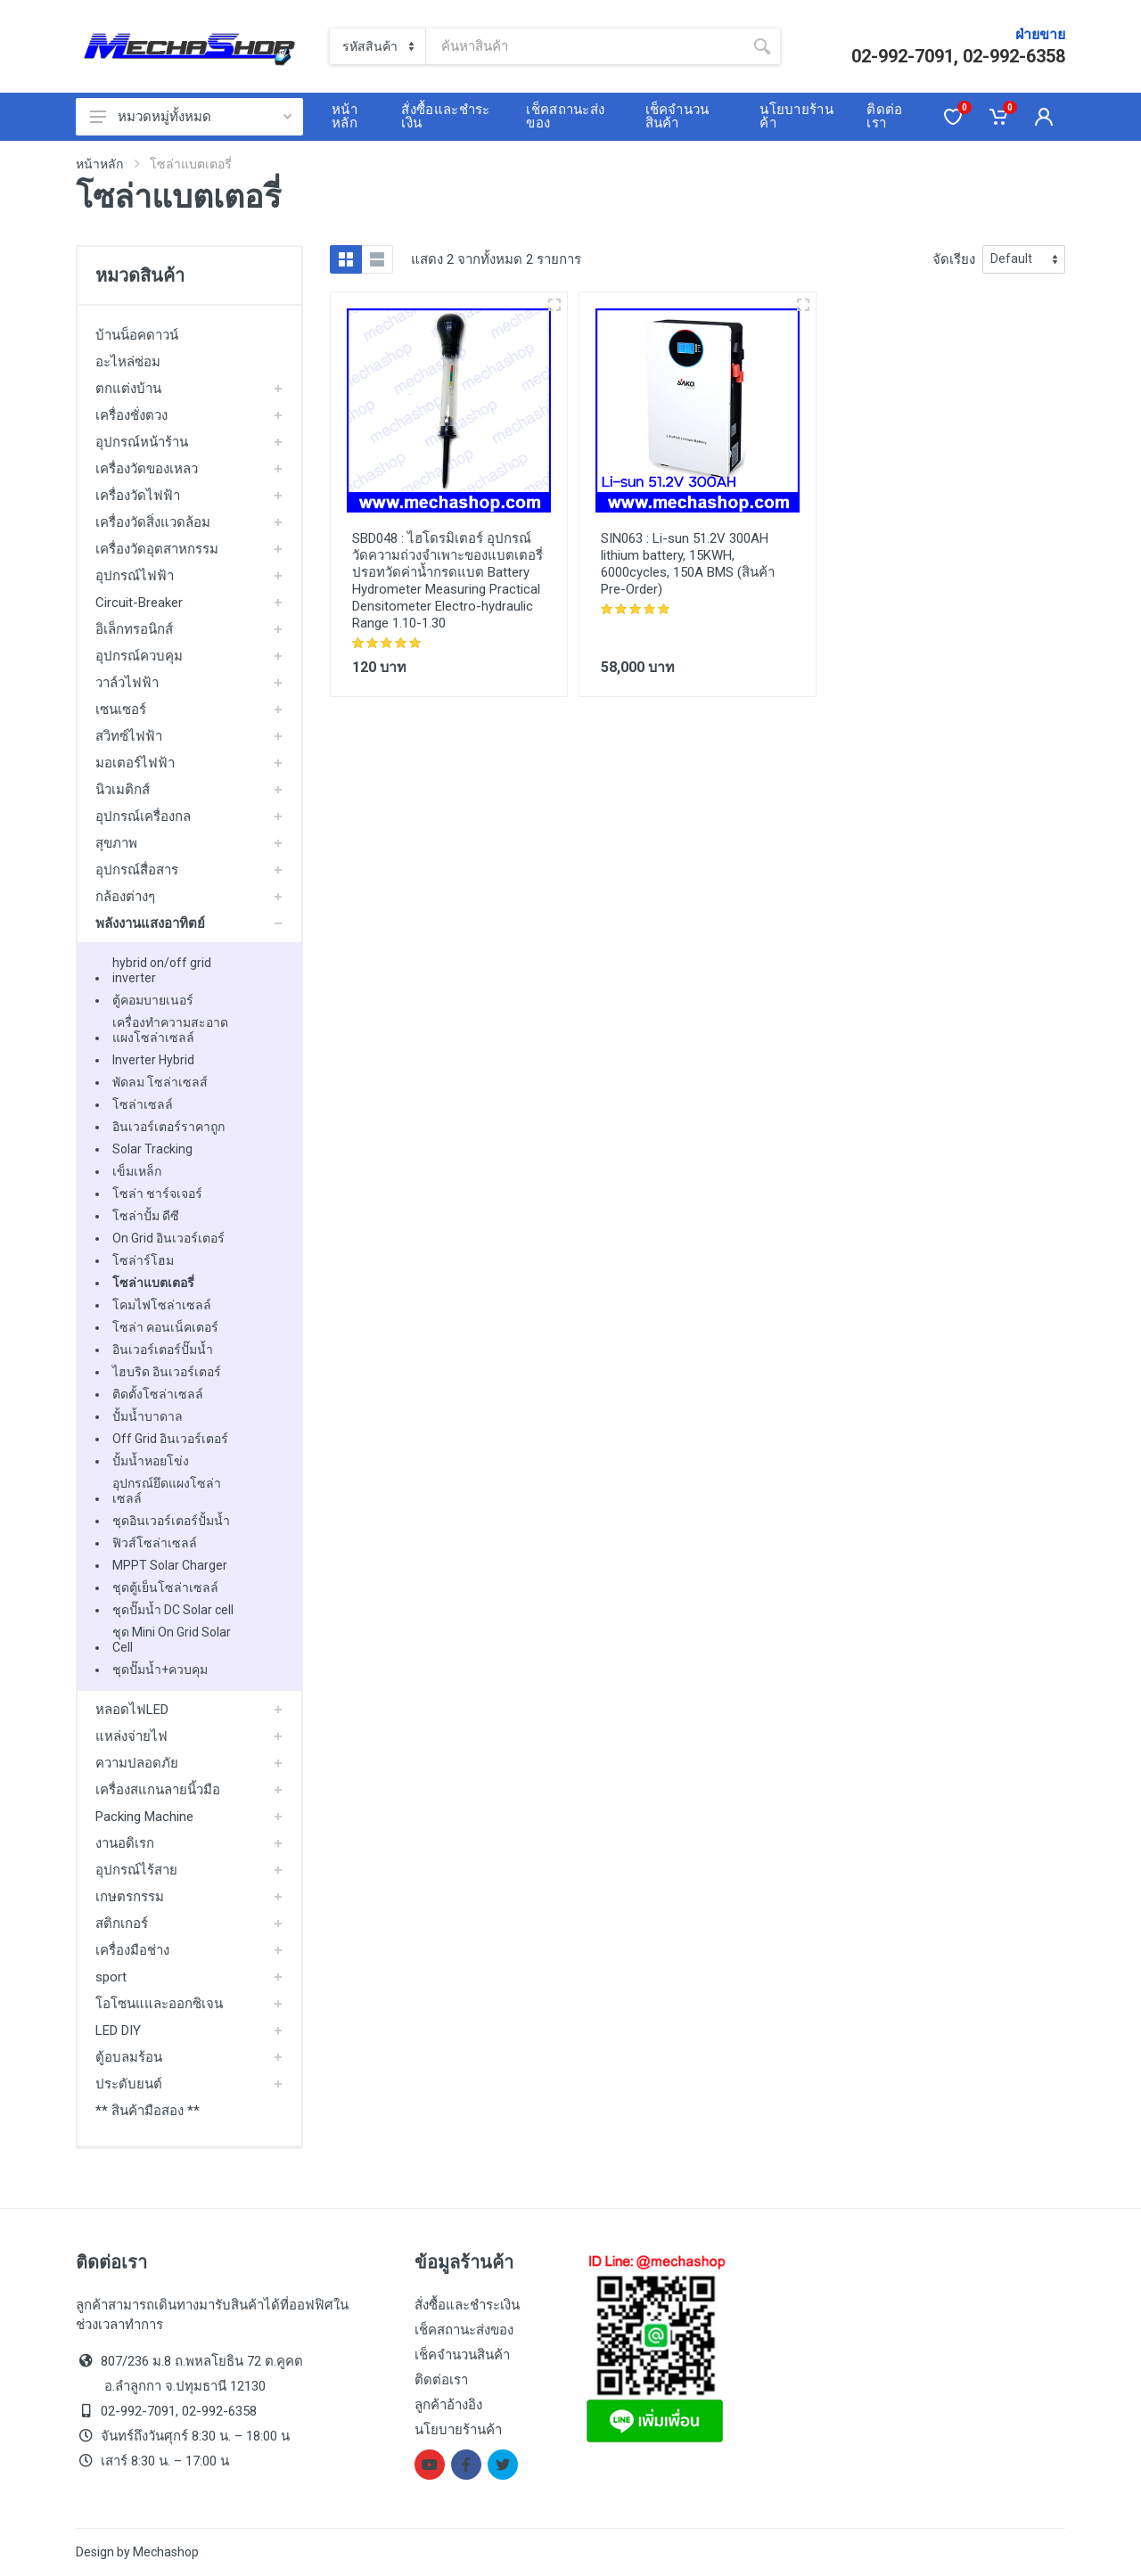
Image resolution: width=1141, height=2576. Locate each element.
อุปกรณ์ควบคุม (139, 656)
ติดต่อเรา (441, 2380)
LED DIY (118, 2030)
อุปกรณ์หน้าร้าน (141, 442)
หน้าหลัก (99, 164)
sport (111, 1977)
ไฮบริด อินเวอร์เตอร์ (166, 1372)
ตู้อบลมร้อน (128, 2057)
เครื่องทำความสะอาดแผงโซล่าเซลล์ (170, 1030)
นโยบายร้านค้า (458, 2430)
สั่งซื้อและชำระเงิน (467, 2305)
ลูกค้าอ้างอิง (448, 2405)
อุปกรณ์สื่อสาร (136, 870)
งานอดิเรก (124, 1843)
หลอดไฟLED (131, 1710)
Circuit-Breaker (139, 603)
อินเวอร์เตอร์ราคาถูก (168, 1127)
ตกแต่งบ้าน (128, 389)
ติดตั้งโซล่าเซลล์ (157, 1394)
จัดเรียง (953, 259)
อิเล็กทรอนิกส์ (134, 629)
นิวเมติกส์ (122, 790)
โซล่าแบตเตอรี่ (153, 1283)
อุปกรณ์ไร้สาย (136, 1870)
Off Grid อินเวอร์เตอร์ (170, 1439)
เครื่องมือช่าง (132, 1950)
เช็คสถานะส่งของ (464, 2330)
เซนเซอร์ (120, 709)
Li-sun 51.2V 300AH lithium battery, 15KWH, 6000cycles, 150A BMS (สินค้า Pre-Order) (688, 563)
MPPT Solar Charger (169, 1565)
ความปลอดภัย (136, 1763)
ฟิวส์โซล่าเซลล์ (154, 1543)
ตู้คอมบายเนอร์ (152, 1000)
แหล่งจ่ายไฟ (131, 1736)
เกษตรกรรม (129, 1897)
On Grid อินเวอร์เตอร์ (168, 1238)
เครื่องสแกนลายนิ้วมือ (157, 1790)
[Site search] (585, 46)
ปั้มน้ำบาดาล (147, 1416)
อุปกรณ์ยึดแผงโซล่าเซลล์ (166, 1490)
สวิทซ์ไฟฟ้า (128, 736)
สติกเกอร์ (121, 1924)
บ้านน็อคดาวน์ (136, 335)
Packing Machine (144, 1817)
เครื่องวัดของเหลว (146, 469)
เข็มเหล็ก (136, 1171)
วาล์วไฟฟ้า (127, 683)
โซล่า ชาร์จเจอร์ (157, 1193)
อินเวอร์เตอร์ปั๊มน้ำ (162, 1349)
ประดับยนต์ (128, 2084)
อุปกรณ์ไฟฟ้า (134, 576)
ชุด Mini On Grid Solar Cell (171, 1639)
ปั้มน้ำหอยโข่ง (150, 1461)
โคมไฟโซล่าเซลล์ (161, 1305)
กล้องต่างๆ (125, 897)
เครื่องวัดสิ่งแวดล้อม (152, 522)
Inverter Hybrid (153, 1060)
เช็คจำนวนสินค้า (462, 2355)
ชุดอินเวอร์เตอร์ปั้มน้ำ (171, 1521)
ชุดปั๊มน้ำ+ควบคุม (160, 1669)
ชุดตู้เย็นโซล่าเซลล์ (165, 1587)
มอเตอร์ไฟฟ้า (135, 763)
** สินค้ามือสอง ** (147, 2111)
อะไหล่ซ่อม (127, 362)
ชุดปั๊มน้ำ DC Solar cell (173, 1610)
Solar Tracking (152, 1149)
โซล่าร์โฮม (143, 1260)
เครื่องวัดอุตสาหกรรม (156, 549)
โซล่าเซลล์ (142, 1104)
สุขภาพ (116, 843)
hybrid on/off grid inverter (161, 970)
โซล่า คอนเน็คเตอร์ (165, 1327)
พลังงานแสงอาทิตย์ (150, 923)
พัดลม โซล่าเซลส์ (160, 1082)
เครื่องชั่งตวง (131, 415)
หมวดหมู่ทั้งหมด (190, 117)
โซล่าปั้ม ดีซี (145, 1216)
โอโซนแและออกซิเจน (159, 2004)
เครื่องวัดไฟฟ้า (137, 496)
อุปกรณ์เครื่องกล (143, 816)
